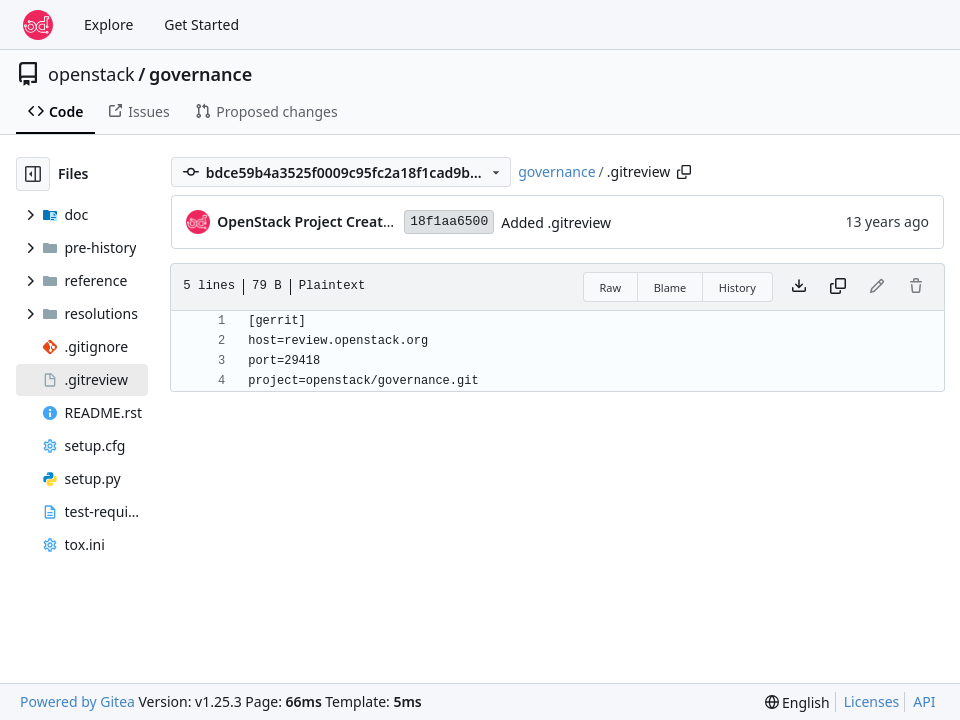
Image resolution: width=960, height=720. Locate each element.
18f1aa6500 (449, 221)
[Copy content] (838, 287)
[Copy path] (684, 172)
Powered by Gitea (77, 701)
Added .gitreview (556, 222)
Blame (670, 287)
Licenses (872, 701)
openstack (91, 74)
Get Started (201, 24)
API (924, 701)
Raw (611, 287)
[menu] (797, 702)
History (737, 287)
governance (200, 74)
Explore (108, 24)
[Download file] (799, 287)
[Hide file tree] (33, 174)
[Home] (38, 25)
